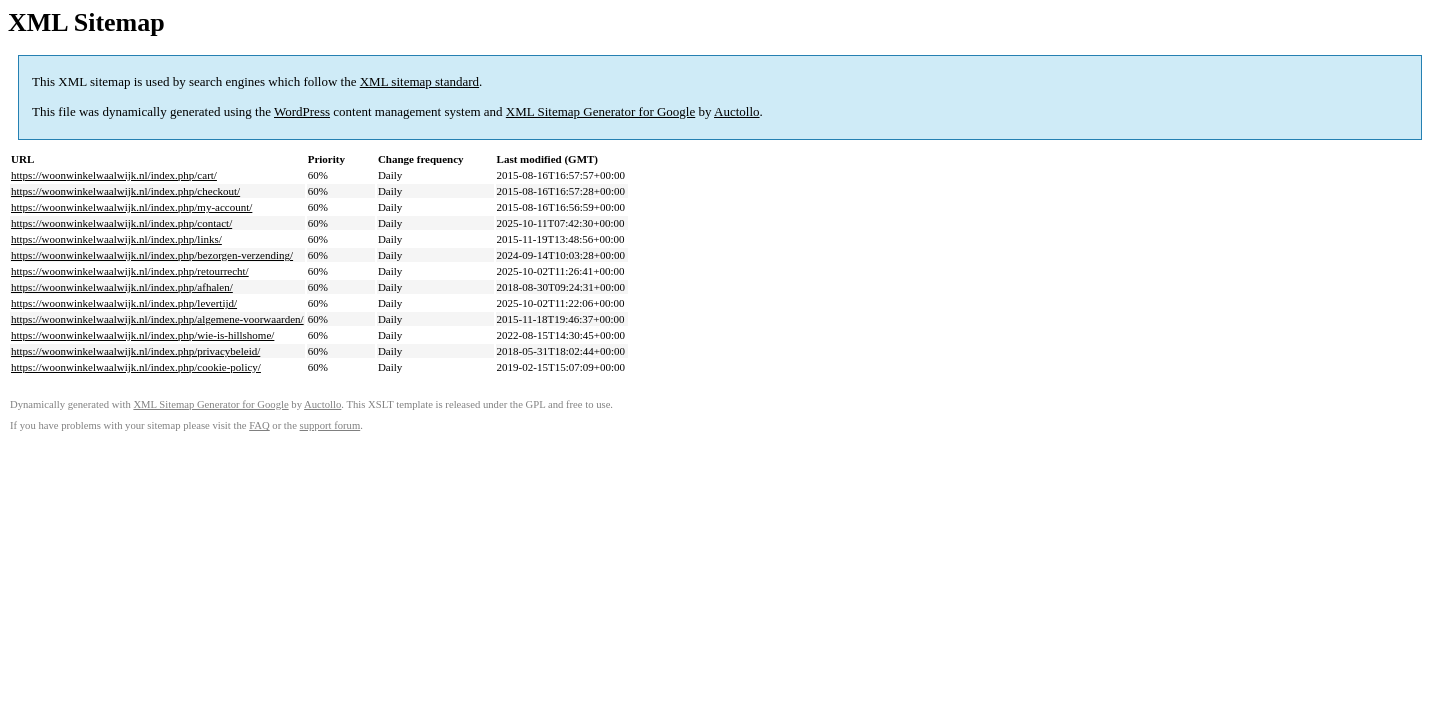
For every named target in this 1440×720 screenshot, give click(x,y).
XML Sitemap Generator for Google (600, 111)
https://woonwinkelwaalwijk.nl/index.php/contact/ (121, 223)
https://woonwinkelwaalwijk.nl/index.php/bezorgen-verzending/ (152, 255)
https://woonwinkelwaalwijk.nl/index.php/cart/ (114, 175)
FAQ (259, 425)
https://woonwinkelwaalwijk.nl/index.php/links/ (116, 239)
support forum (330, 425)
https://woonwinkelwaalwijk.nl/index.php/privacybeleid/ (135, 351)
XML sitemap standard (419, 81)
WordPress (302, 111)
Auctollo (737, 111)
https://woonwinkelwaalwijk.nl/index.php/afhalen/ (122, 287)
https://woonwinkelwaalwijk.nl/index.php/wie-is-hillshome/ (142, 335)
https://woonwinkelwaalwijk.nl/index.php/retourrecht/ (130, 271)
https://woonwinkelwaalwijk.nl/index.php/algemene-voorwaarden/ (157, 319)
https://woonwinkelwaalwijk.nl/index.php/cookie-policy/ (136, 367)
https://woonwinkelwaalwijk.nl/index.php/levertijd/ (124, 303)
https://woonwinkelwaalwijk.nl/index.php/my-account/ (131, 207)
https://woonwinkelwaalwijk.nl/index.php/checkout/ (125, 191)
